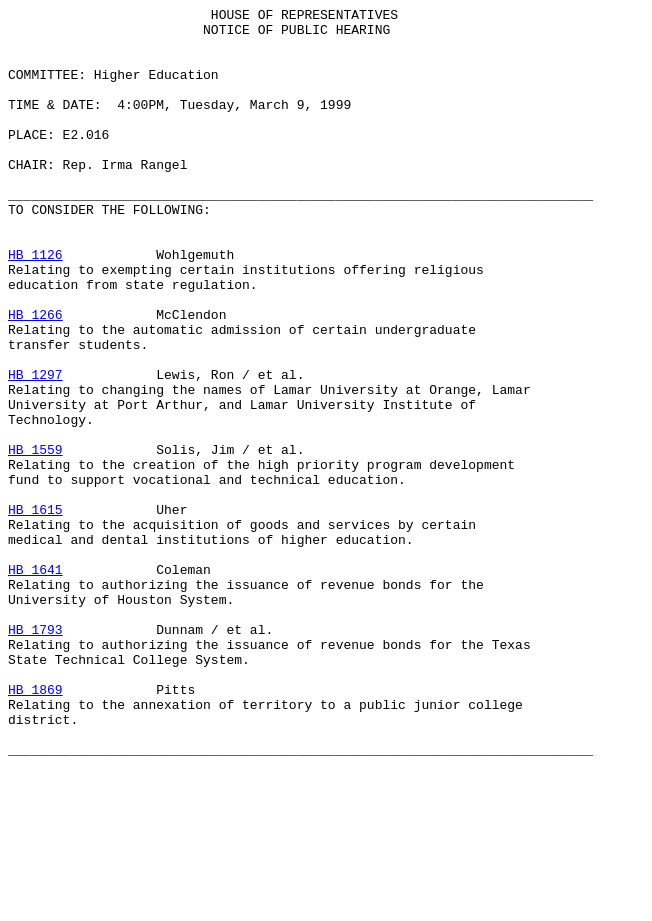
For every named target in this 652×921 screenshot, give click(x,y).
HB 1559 (35, 539)
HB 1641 (35, 683)
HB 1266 (35, 377)
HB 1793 (35, 755)
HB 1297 (35, 449)
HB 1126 (35, 305)
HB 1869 (35, 827)
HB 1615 (35, 611)
